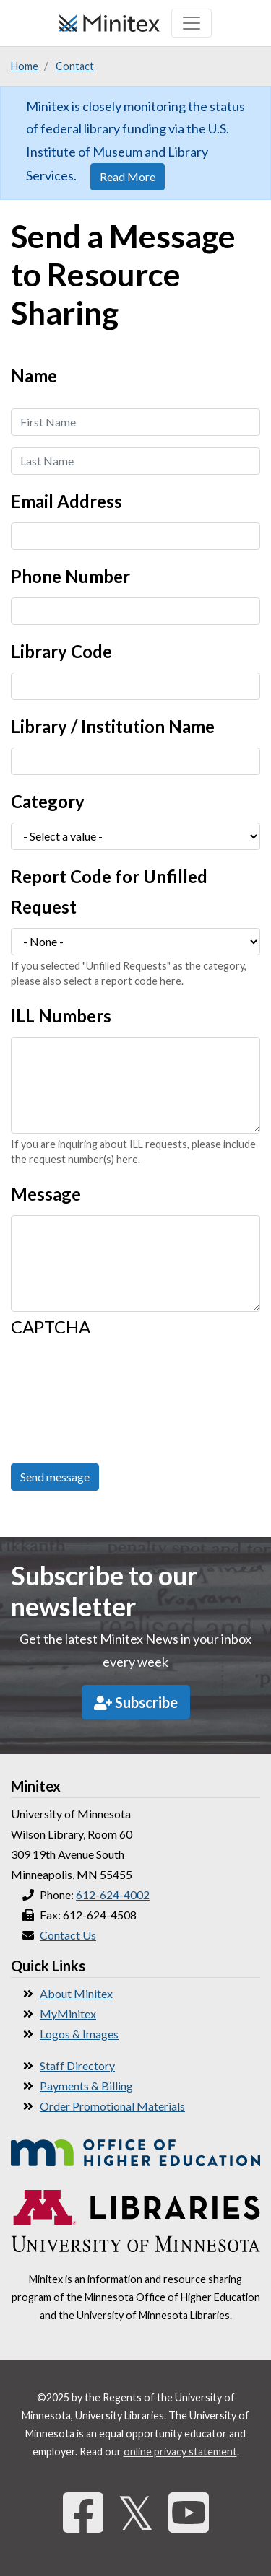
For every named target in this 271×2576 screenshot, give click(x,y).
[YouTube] (188, 2512)
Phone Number (70, 576)
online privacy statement (180, 2451)
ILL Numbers (61, 1015)
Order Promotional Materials (112, 2106)
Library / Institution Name (113, 726)
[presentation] (70, 1400)
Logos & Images (79, 2034)
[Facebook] (83, 2512)
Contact (75, 66)
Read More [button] (127, 176)
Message (46, 1193)
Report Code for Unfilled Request (109, 891)
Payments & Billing (86, 2086)
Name (34, 375)
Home (24, 66)
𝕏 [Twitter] (136, 2512)
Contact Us (68, 1935)
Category (48, 801)
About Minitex (76, 1993)
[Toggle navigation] (191, 23)
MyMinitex (68, 2013)
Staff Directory (77, 2065)
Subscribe (136, 1702)
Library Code (61, 651)
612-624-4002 (113, 1894)
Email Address (66, 501)
